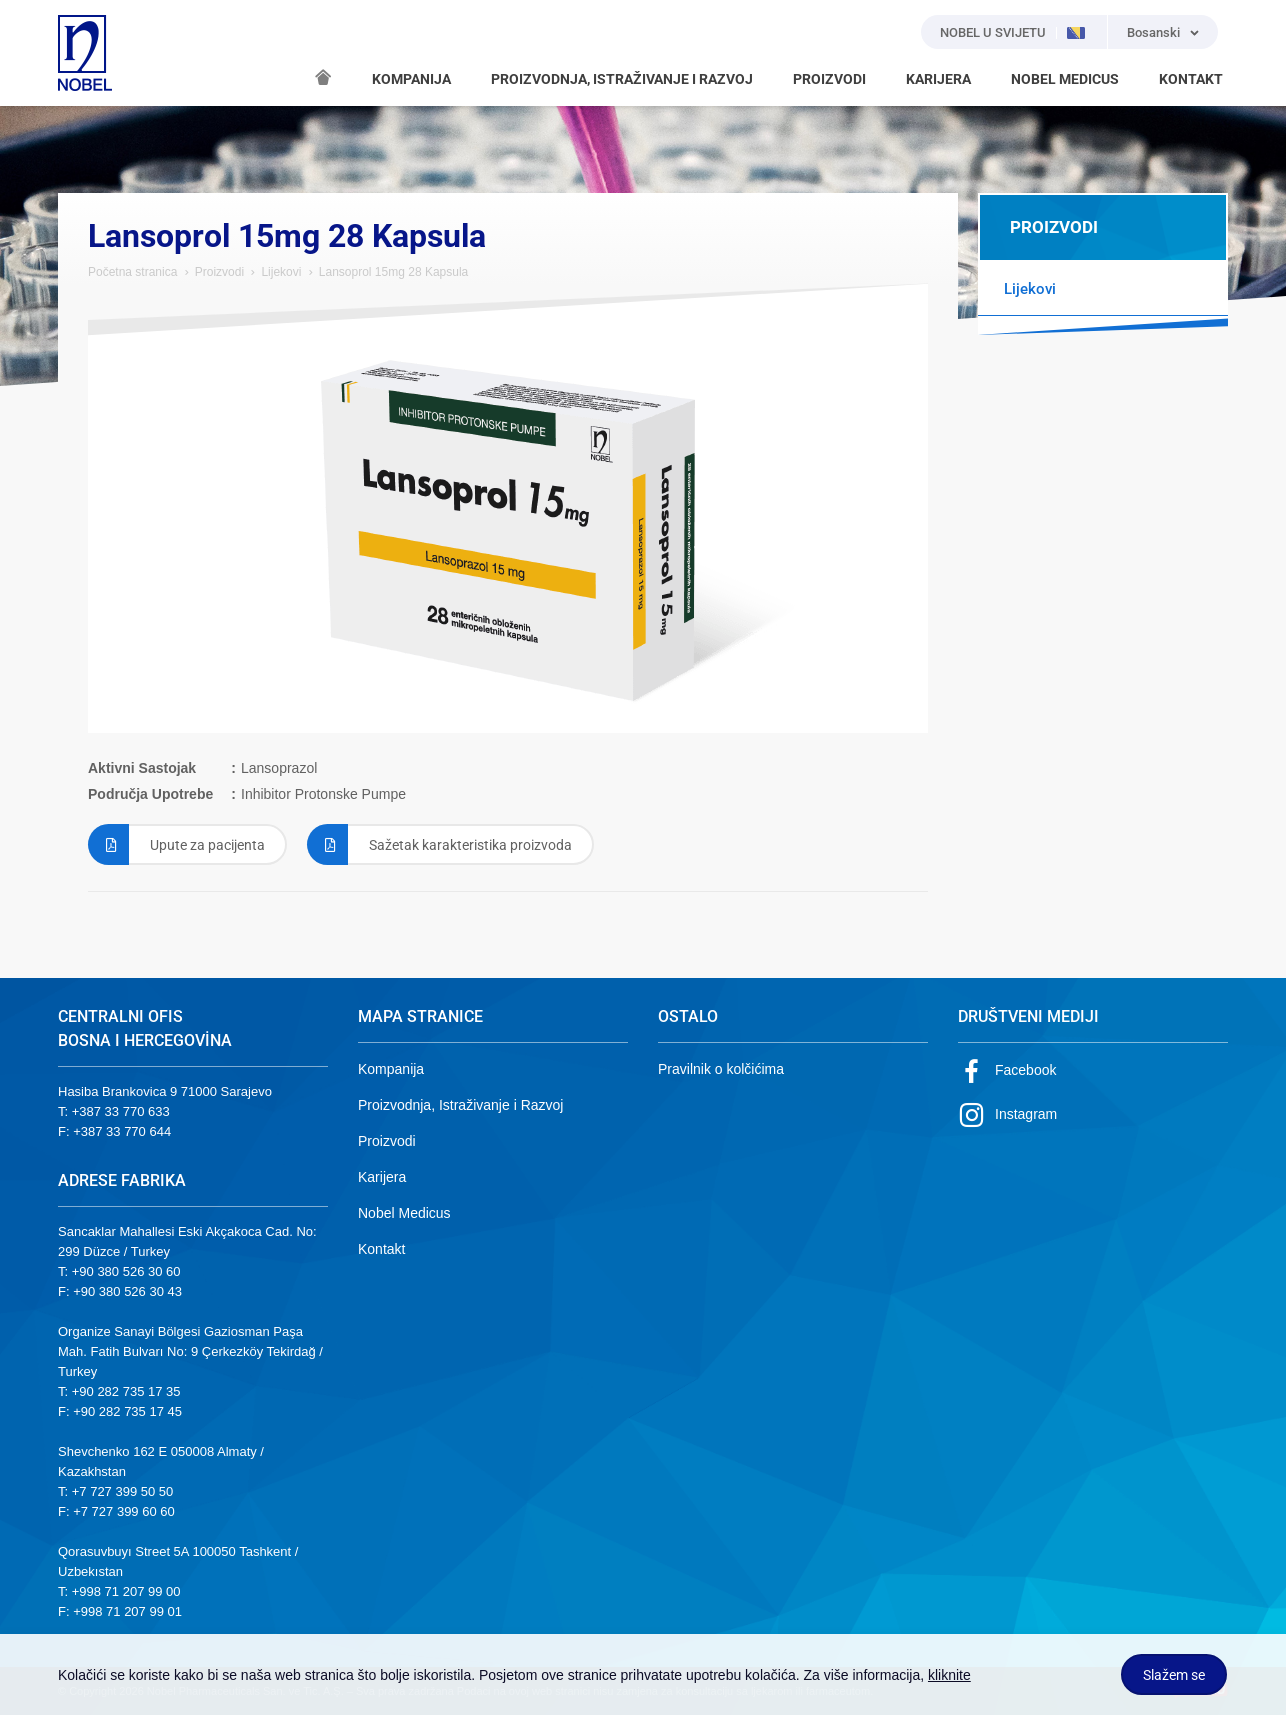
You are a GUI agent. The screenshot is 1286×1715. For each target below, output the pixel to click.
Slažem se (1174, 1675)
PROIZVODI (829, 79)
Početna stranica (132, 272)
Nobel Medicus (404, 1213)
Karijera (382, 1177)
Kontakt (381, 1249)
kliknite (949, 1675)
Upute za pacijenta (176, 844)
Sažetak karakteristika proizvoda (439, 844)
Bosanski (1153, 32)
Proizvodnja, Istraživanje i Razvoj (460, 1105)
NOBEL (85, 53)
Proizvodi (219, 272)
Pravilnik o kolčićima (721, 1069)
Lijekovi (281, 272)
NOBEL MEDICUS (1065, 79)
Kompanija (391, 1069)
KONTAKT (1191, 79)
